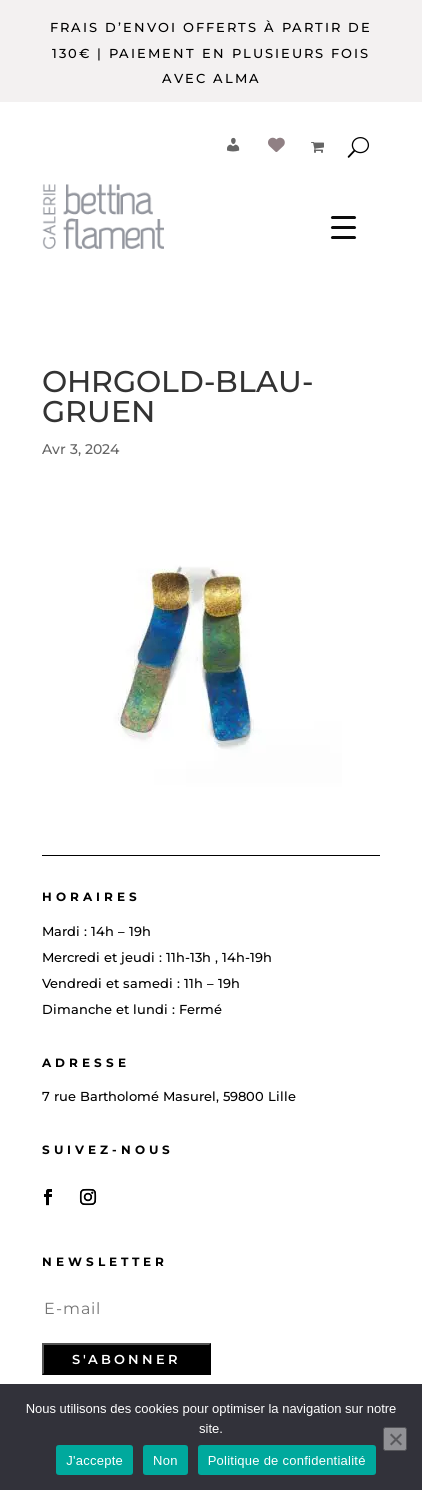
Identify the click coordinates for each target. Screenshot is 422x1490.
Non (165, 1460)
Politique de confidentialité (287, 1460)
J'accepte (94, 1460)
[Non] (395, 1439)
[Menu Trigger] (343, 226)
